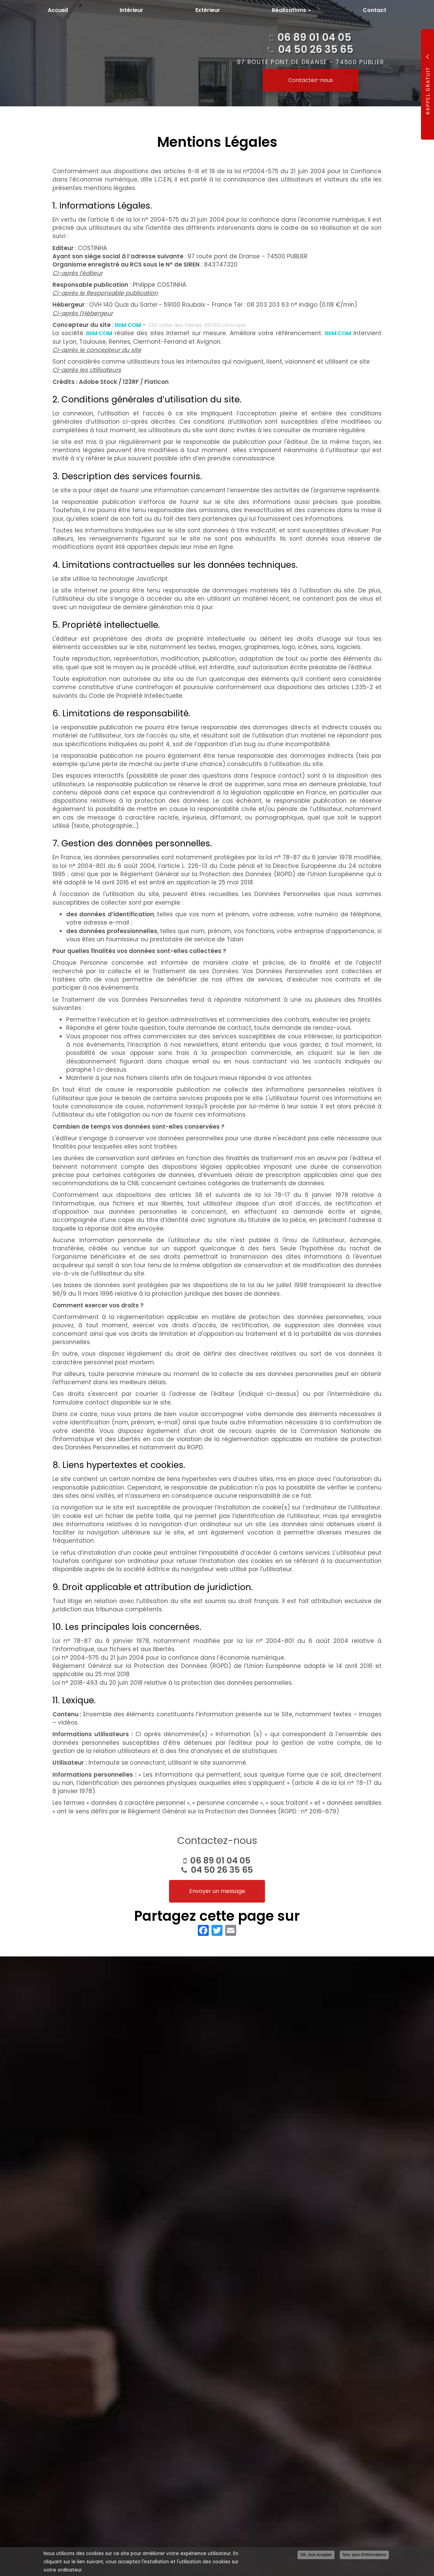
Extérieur (207, 10)
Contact (374, 10)
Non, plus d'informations (364, 2555)
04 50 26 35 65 (222, 1870)
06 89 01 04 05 (220, 1861)
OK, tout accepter (316, 2555)
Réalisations (291, 10)
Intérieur (131, 10)
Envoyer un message (217, 1891)
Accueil (58, 10)
